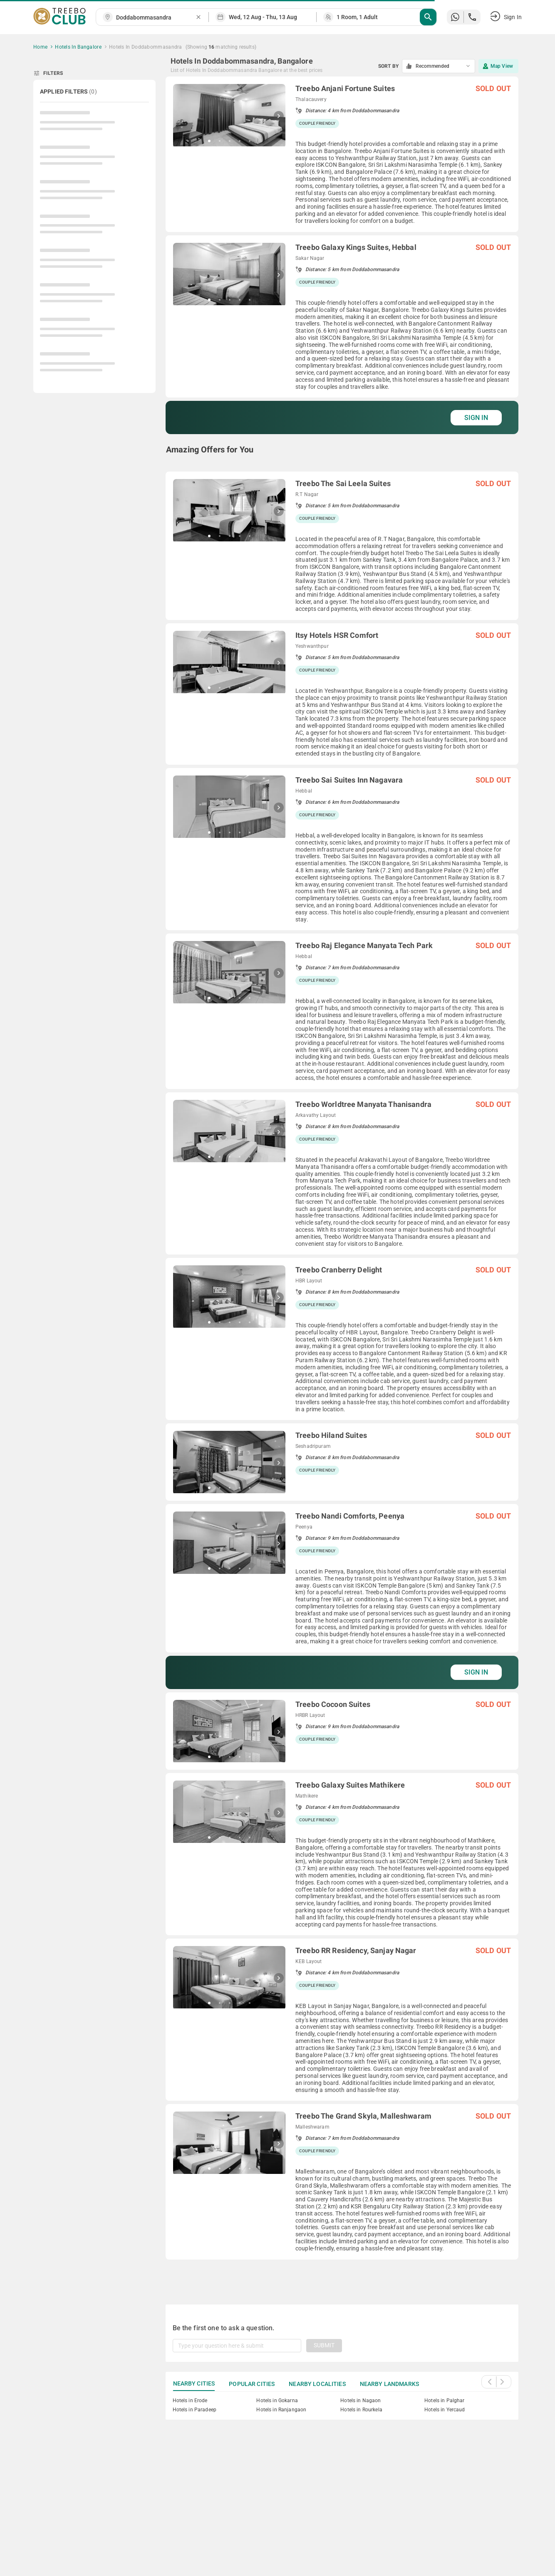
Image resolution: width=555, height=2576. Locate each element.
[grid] (342, 1180)
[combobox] (155, 17)
